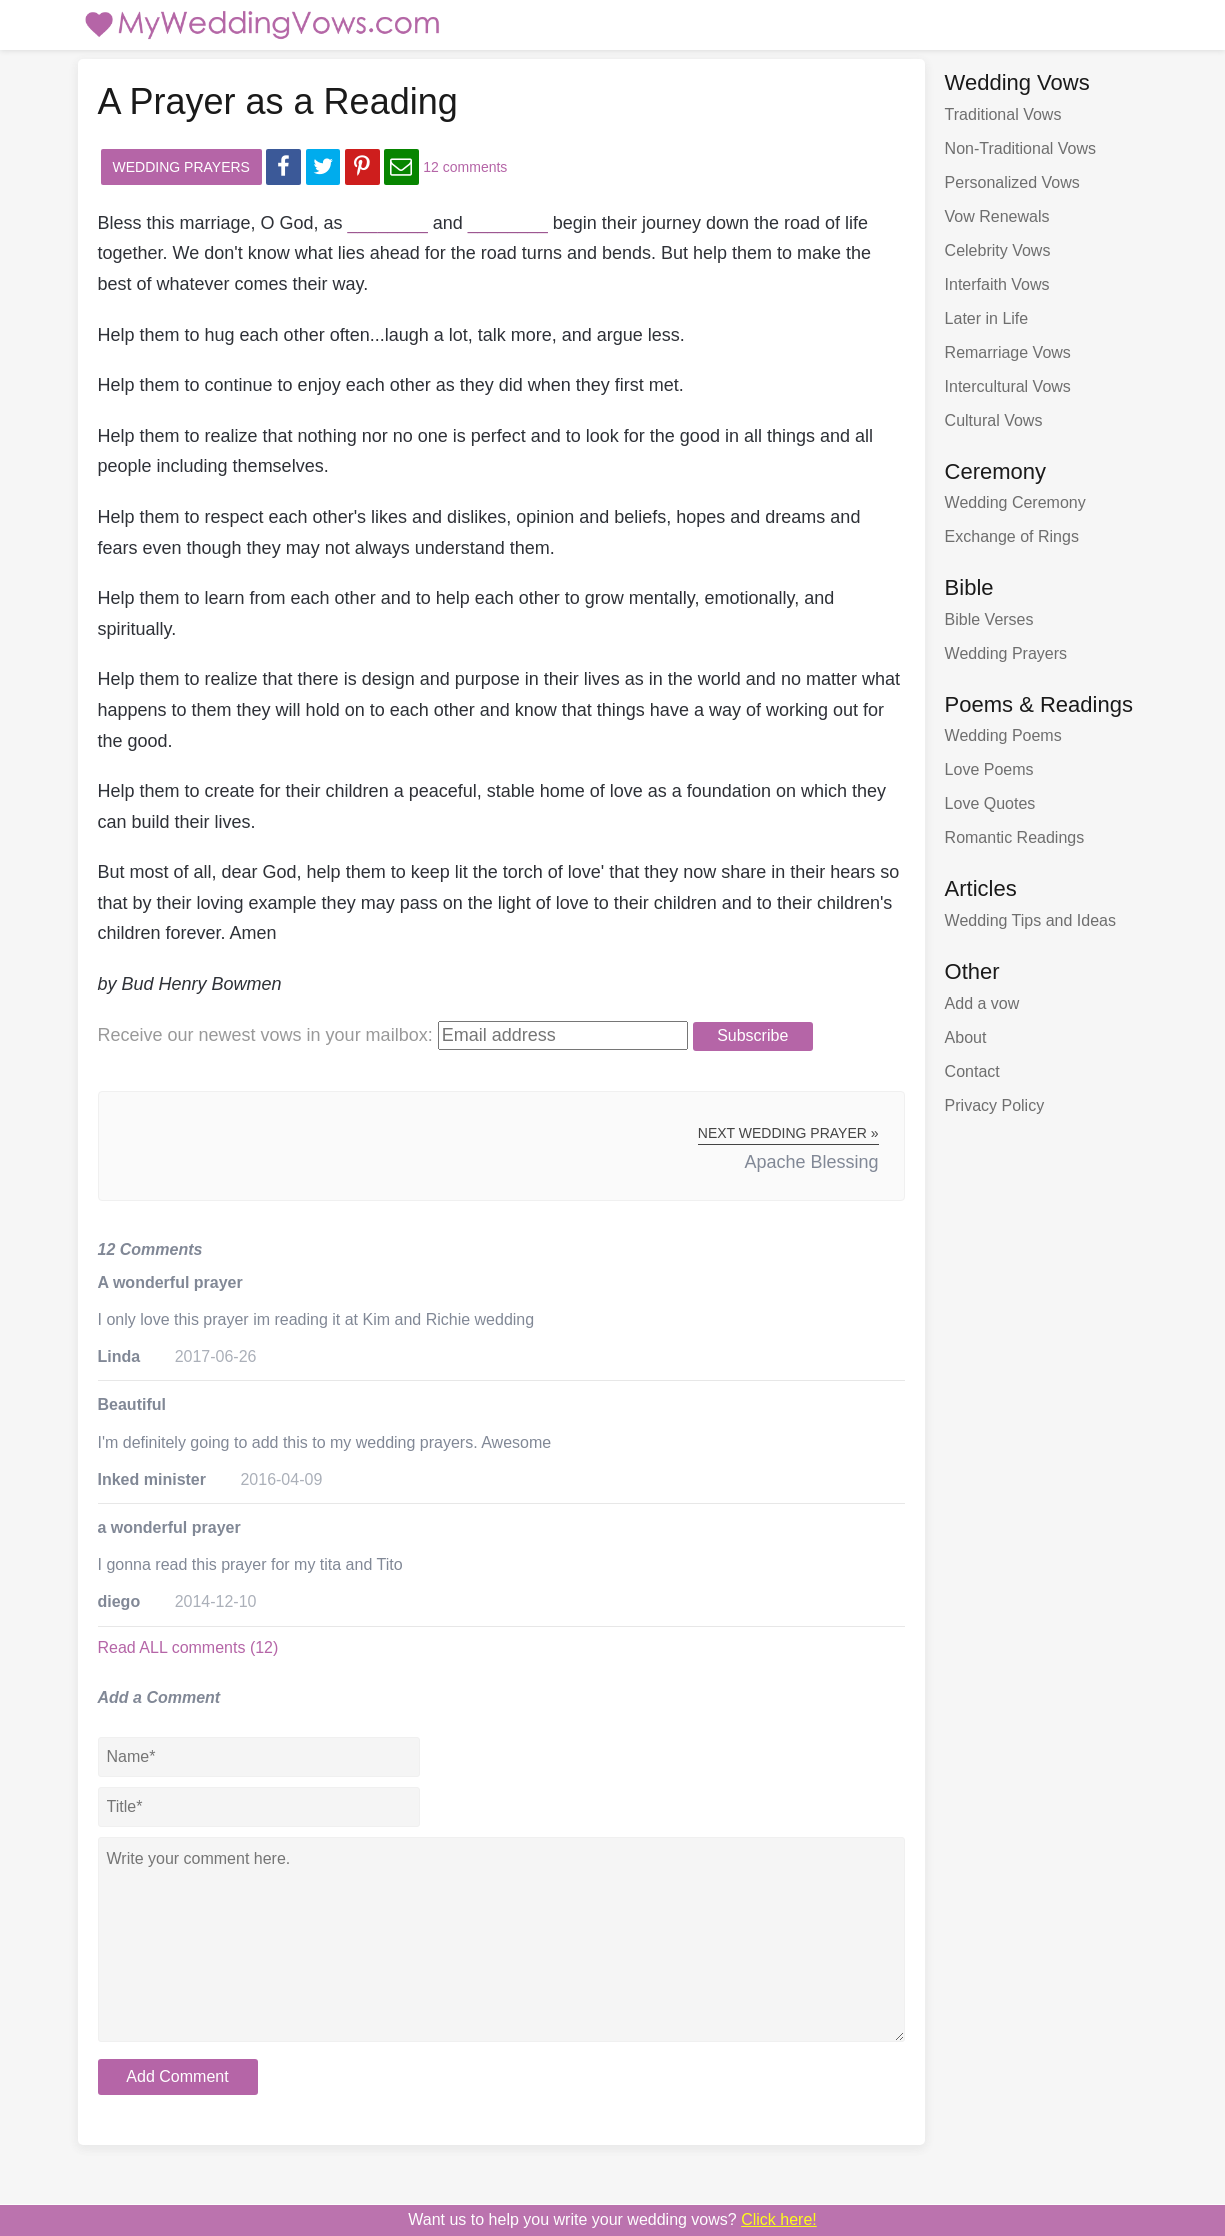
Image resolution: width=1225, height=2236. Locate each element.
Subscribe (752, 1035)
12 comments (465, 167)
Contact (972, 1071)
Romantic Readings (1015, 837)
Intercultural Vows (1008, 386)
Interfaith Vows (997, 284)
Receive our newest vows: (265, 1035)
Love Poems (989, 769)
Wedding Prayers (181, 167)
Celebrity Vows (998, 250)
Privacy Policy (995, 1105)
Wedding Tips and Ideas (1030, 920)
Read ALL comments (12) (188, 1647)
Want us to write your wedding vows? (612, 2219)
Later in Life (987, 318)
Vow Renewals (997, 216)
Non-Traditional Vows (1020, 148)
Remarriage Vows (1008, 352)
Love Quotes (990, 803)
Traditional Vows (1003, 114)
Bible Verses (989, 619)
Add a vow (982, 1003)
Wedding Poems (1003, 735)
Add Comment (177, 2076)
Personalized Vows (1012, 182)
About (966, 1037)
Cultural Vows (994, 420)
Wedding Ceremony (1015, 502)
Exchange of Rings (1012, 536)
